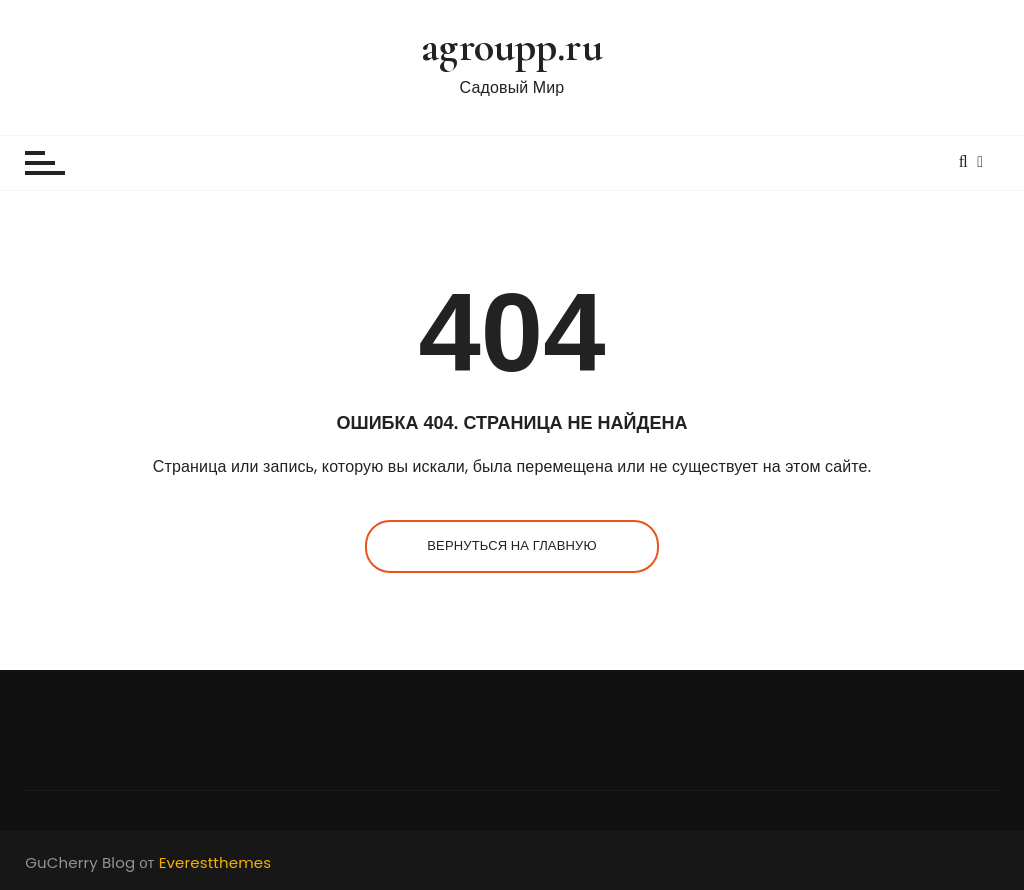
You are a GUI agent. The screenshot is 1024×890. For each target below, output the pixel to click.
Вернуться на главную (511, 545)
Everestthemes (215, 862)
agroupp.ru (512, 46)
